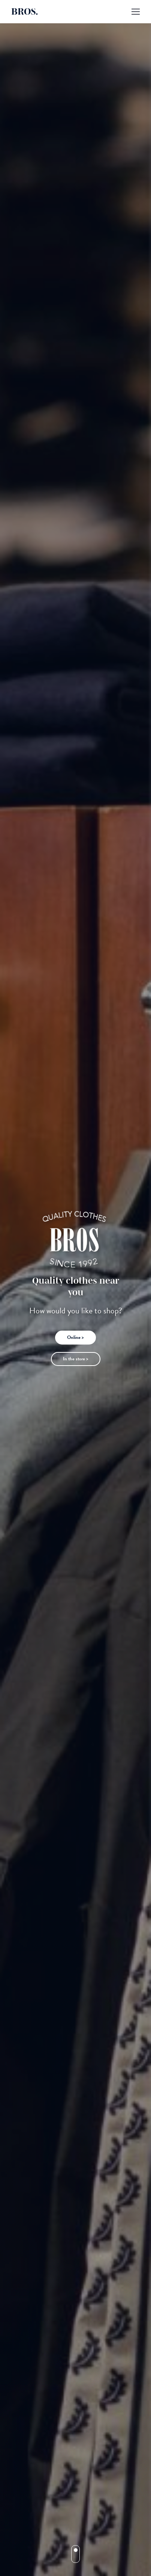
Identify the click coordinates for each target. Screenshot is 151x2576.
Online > (75, 1337)
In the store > (75, 1359)
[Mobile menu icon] (136, 12)
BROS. (24, 11)
